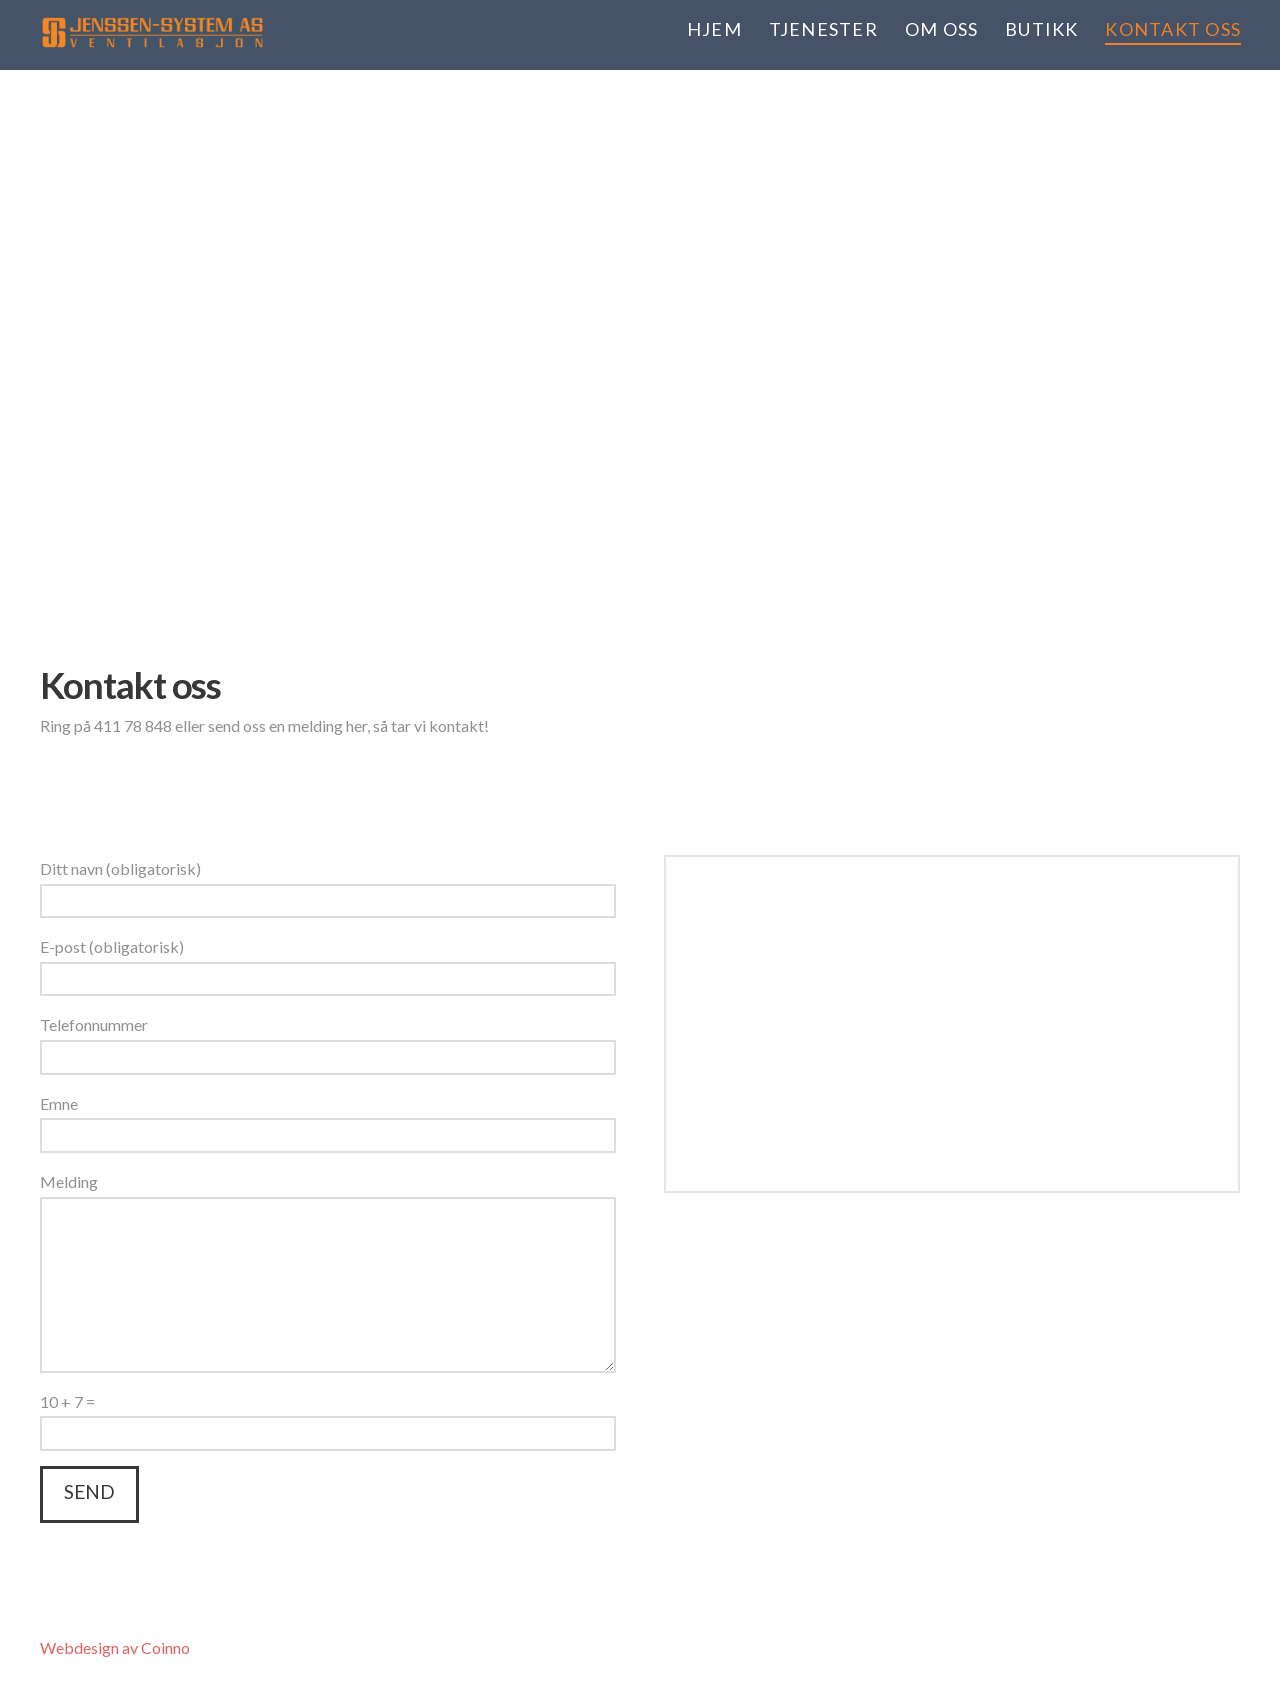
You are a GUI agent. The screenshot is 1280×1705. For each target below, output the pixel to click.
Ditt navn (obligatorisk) (328, 886)
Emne (328, 1121)
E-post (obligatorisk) (328, 964)
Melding (328, 1196)
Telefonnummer (328, 1042)
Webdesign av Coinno (115, 1647)
